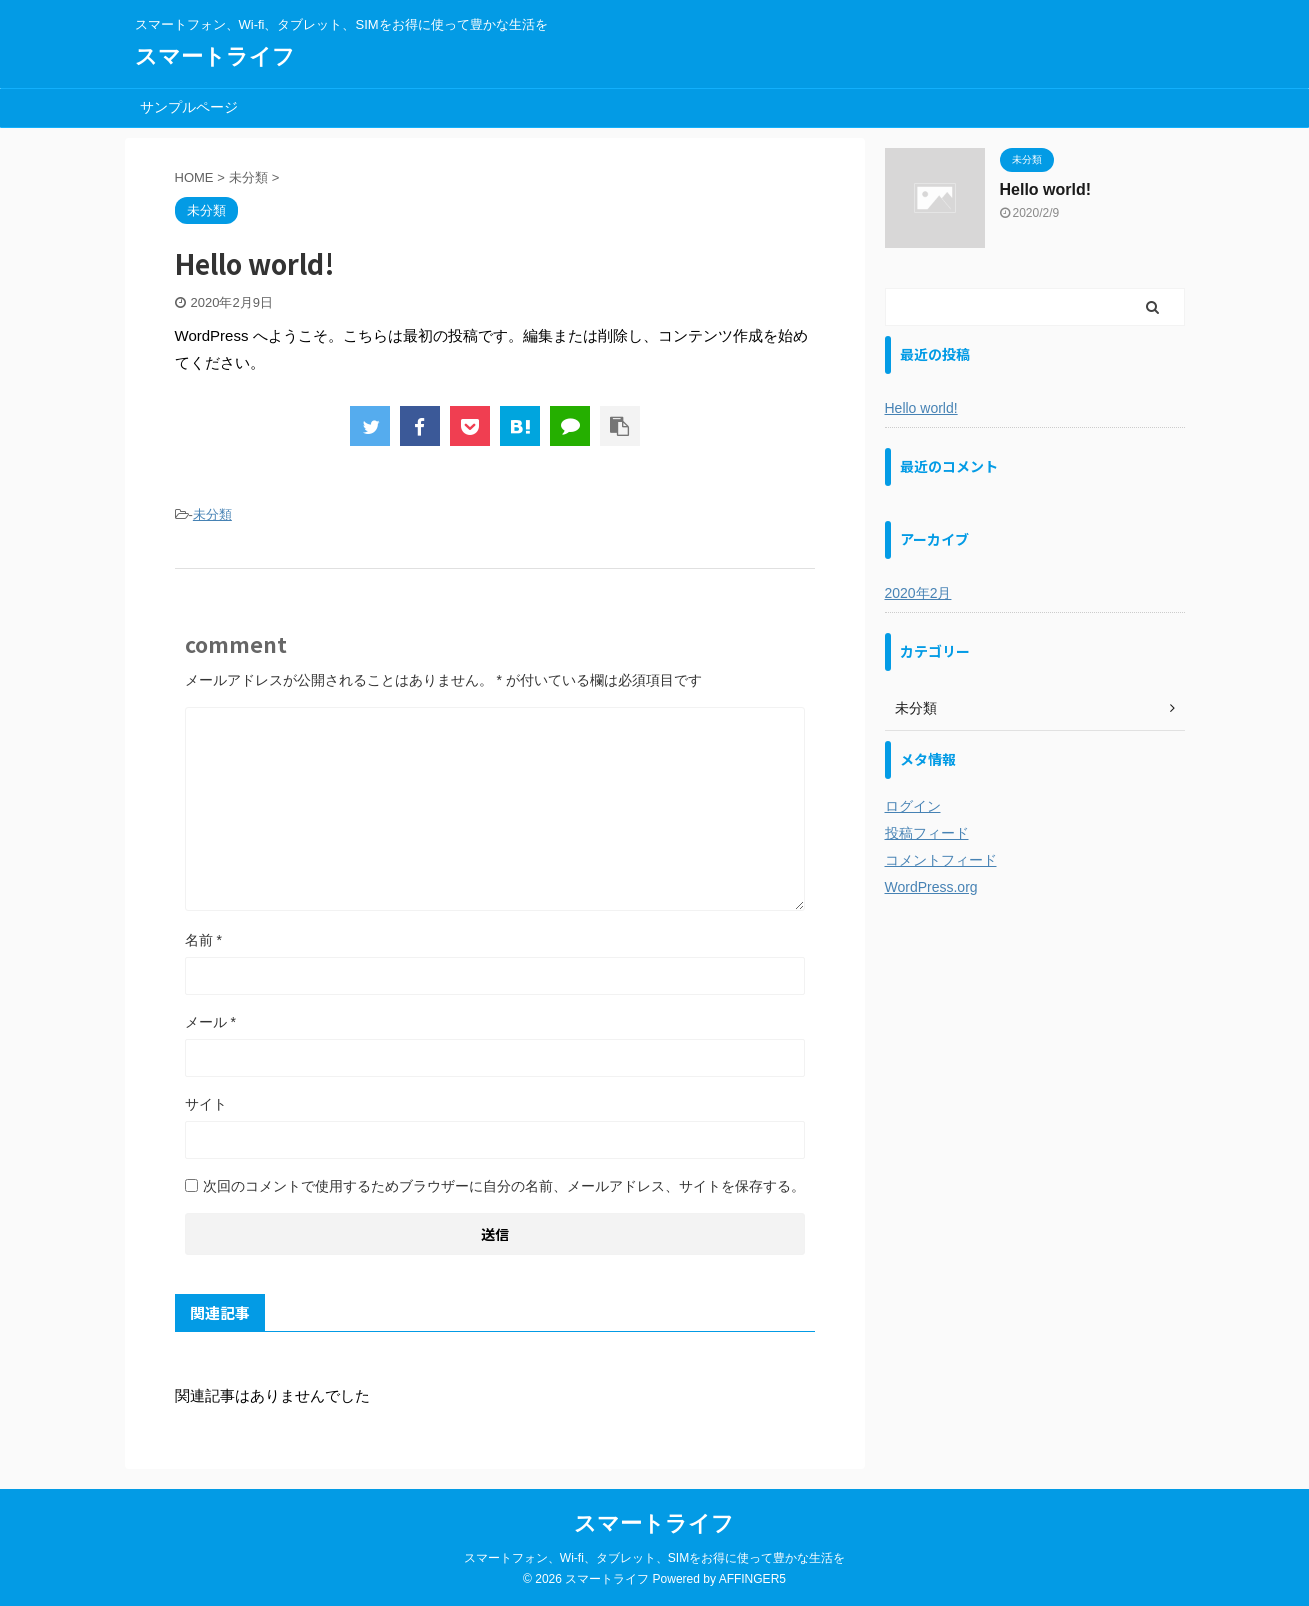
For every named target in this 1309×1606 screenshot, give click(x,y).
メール (210, 1022)
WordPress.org (931, 887)
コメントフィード (941, 860)
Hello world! (1046, 189)
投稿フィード (927, 833)
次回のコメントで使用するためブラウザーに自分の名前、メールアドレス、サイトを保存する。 (504, 1186)
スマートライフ (215, 56)
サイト (206, 1104)
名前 (203, 940)
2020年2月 (918, 593)
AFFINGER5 (752, 1579)
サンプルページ (189, 107)
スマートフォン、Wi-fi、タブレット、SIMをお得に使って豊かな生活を (654, 1558)
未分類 (212, 514)
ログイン (913, 806)
